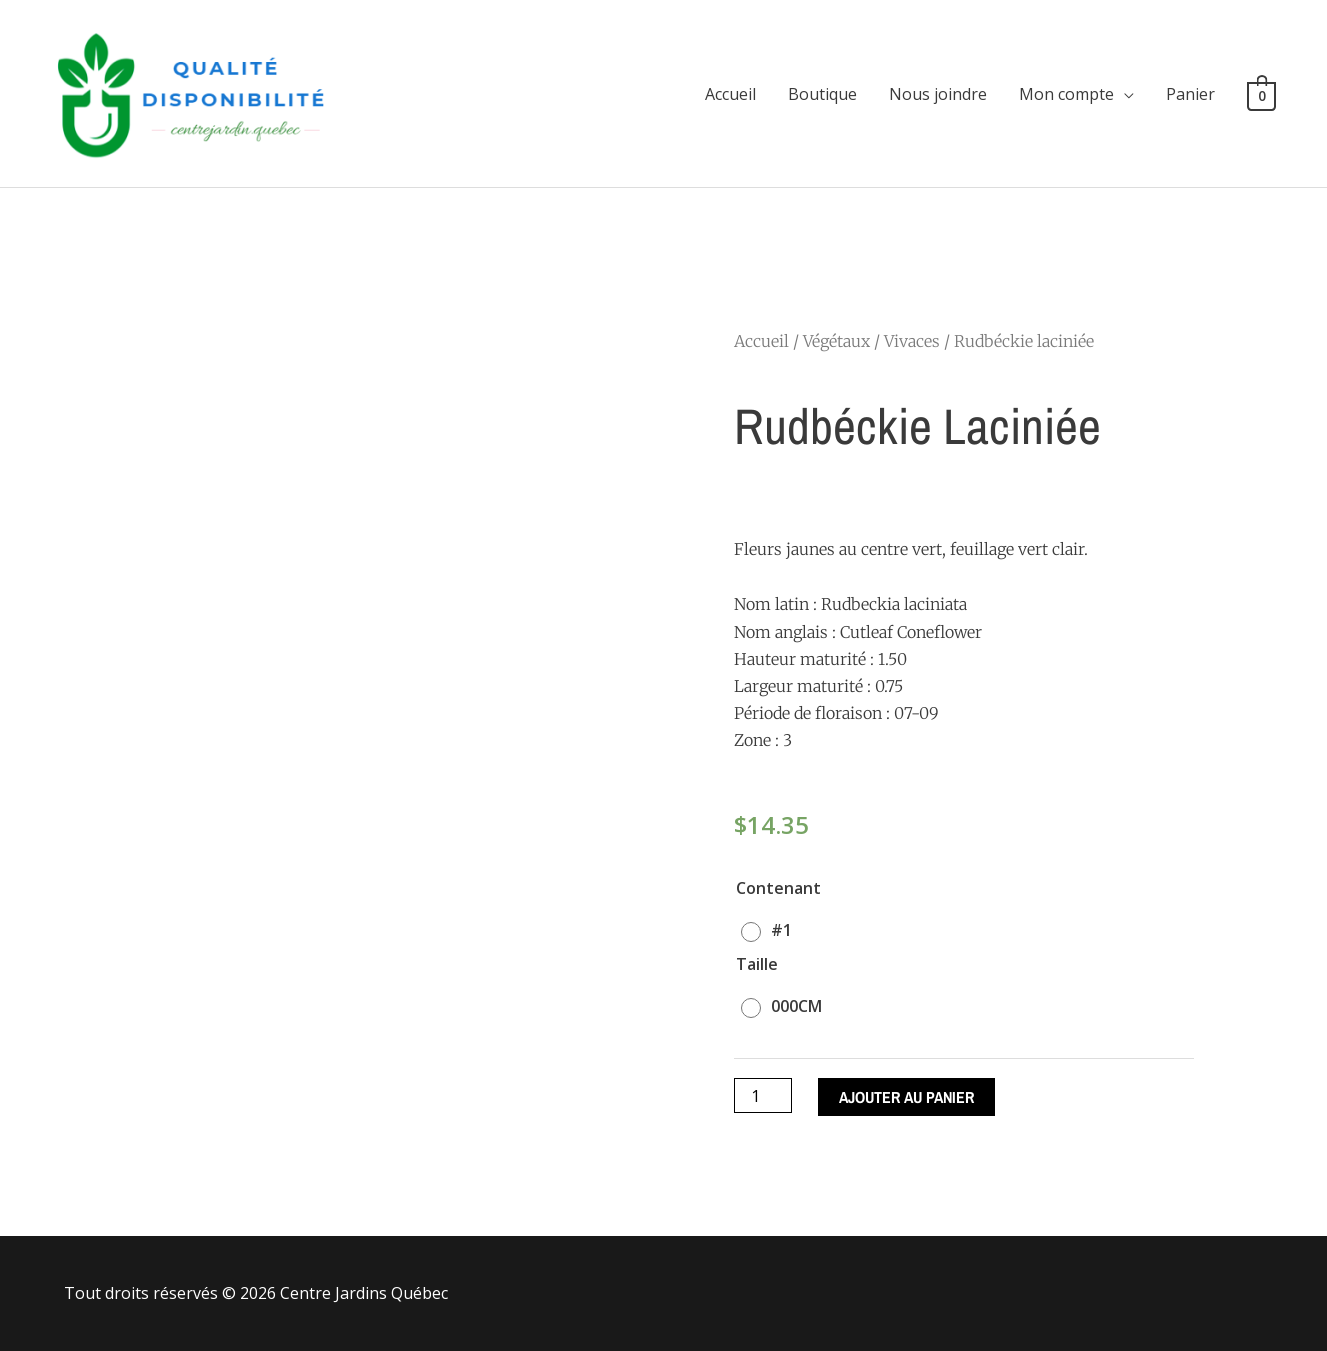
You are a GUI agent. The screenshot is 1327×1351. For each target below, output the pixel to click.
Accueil (730, 94)
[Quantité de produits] (763, 1095)
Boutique (822, 94)
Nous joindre (938, 94)
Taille (757, 964)
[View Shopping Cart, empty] (1261, 94)
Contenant (778, 888)
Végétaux (836, 341)
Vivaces (912, 341)
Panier (1190, 94)
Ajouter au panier (906, 1097)
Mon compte (1066, 94)
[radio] (771, 930)
